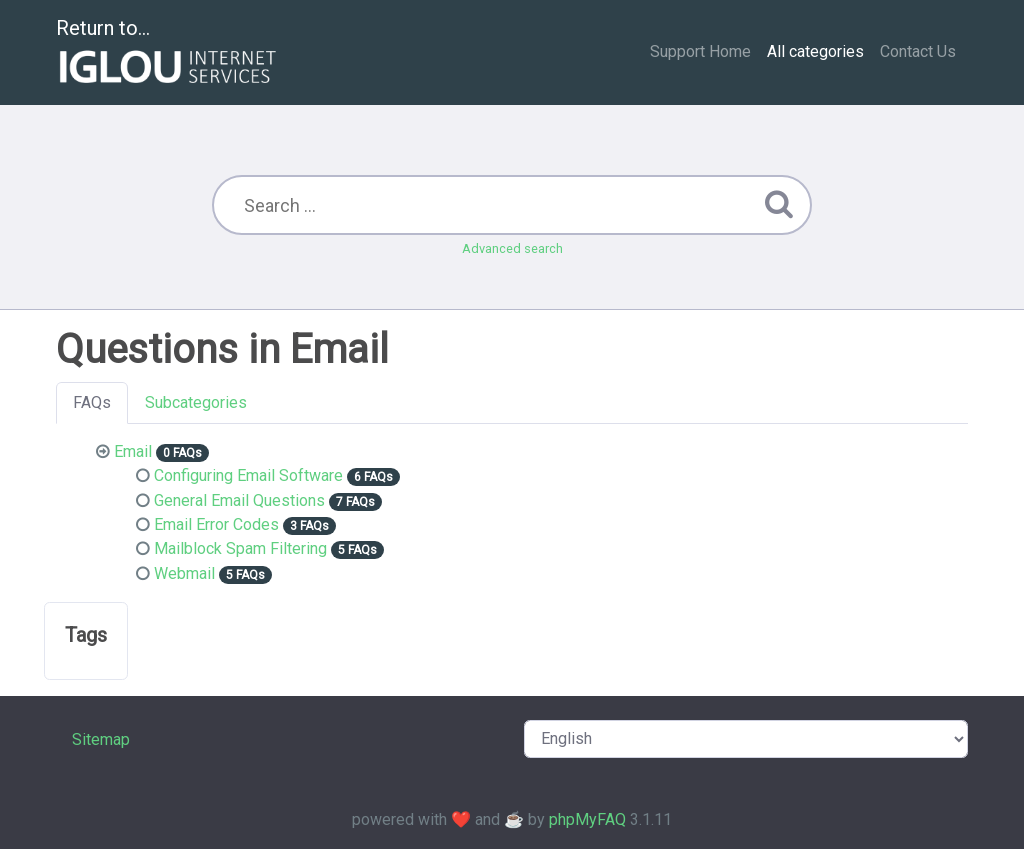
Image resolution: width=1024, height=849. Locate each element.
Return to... (168, 53)
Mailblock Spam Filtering (240, 548)
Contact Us (918, 51)
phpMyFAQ (587, 819)
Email (133, 451)
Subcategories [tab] (196, 402)
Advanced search (512, 248)
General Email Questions (239, 500)
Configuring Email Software (248, 475)
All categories (815, 51)
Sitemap (101, 739)
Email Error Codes (216, 524)
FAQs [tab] (92, 402)
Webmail (184, 573)
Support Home (700, 51)
